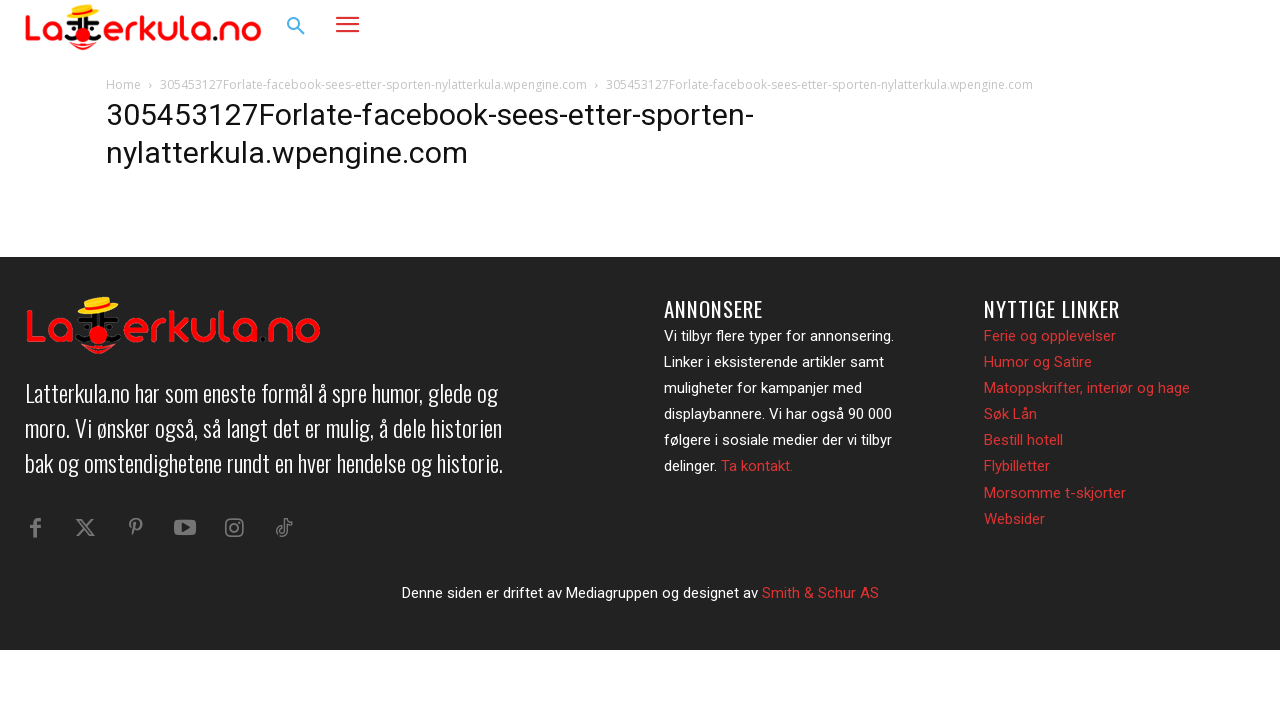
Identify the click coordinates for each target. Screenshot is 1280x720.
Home (123, 84)
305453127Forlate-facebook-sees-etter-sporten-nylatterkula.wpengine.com (373, 84)
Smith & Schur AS (820, 604)
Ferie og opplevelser (1050, 336)
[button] (296, 27)
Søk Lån (1010, 414)
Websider (1014, 519)
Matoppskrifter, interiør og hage (1087, 388)
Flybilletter (1017, 466)
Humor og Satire (1038, 362)
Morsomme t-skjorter (1055, 493)
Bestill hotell (1023, 440)
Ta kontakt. (757, 466)
